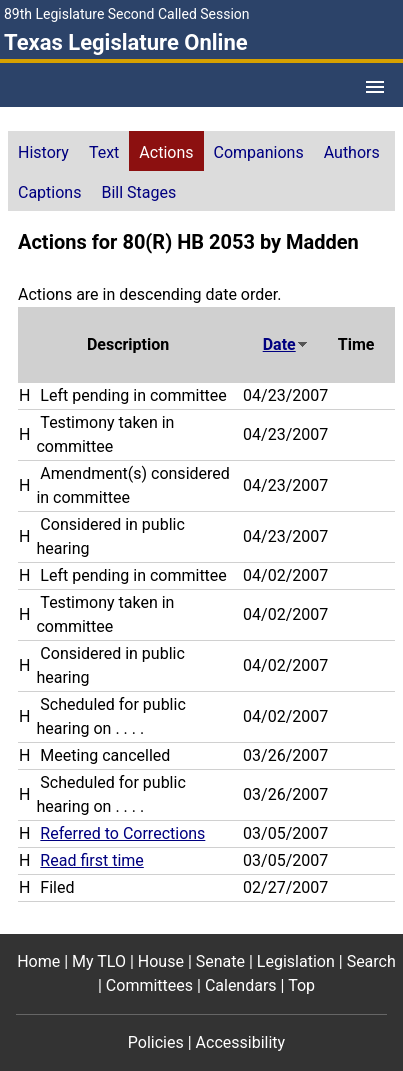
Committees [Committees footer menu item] (149, 985)
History (43, 152)
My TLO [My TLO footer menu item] (99, 961)
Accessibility (241, 1042)
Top (301, 985)
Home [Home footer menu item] (38, 961)
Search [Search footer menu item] (371, 961)
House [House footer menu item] (161, 961)
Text (104, 152)
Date (286, 344)
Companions (259, 152)
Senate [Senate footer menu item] (220, 961)
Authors (352, 152)
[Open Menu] (375, 87)
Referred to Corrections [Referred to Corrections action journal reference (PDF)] (122, 833)
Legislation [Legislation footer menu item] (296, 961)
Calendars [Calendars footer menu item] (241, 985)
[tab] (43, 151)
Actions (166, 152)
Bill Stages (138, 192)
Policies (156, 1042)
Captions (49, 192)
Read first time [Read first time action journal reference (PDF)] (91, 860)
